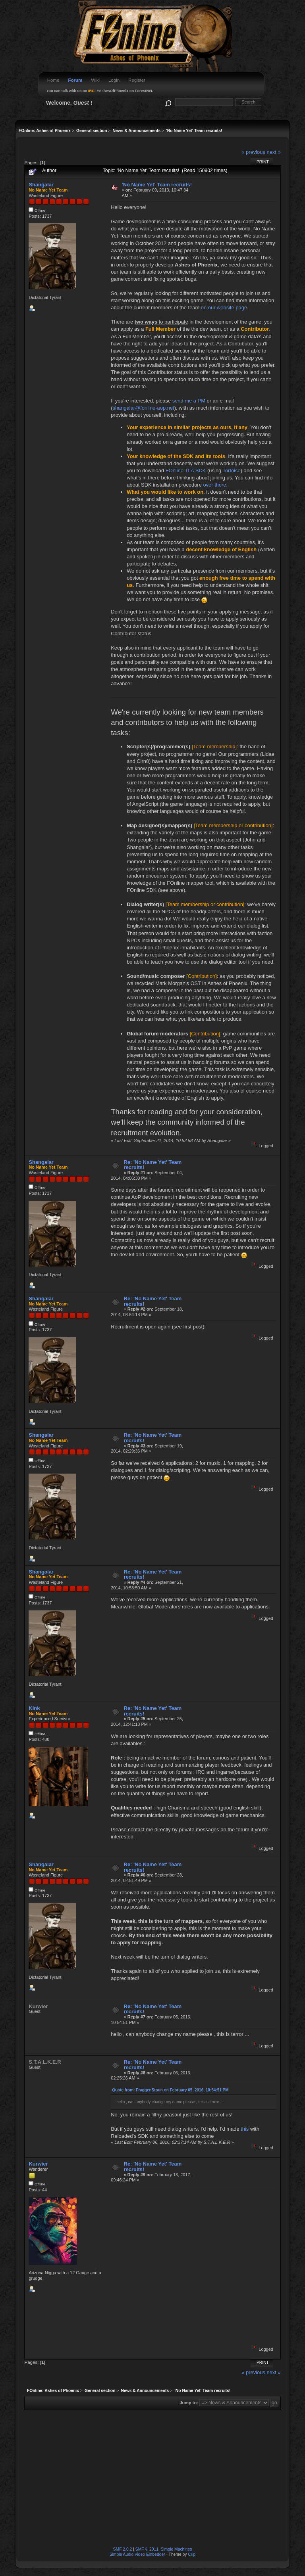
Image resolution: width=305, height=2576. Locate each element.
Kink (34, 1708)
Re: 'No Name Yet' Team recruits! (153, 1165)
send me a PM (188, 401)
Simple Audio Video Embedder (137, 2554)
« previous (253, 152)
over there (214, 485)
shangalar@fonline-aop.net (143, 408)
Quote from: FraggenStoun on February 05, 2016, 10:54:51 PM (170, 2090)
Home (53, 80)
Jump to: (189, 2402)
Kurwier (38, 2164)
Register (136, 80)
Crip (191, 2554)
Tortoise (231, 470)
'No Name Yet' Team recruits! (157, 185)
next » (273, 152)
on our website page (224, 307)
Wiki (95, 80)
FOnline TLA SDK (186, 470)
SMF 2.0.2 (122, 2549)
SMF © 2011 (146, 2549)
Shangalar (41, 185)
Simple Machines (176, 2549)
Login (114, 80)
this (245, 2129)
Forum (75, 80)
